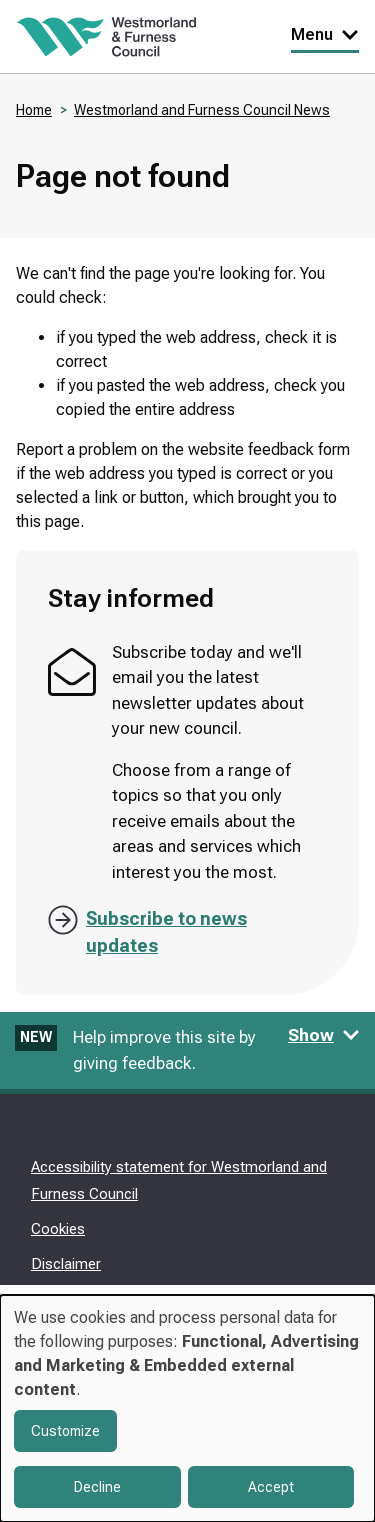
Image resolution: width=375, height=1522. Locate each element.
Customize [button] (65, 1431)
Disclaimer (66, 1264)
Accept (271, 1487)
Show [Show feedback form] (324, 1035)
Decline (97, 1487)
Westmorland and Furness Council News (202, 110)
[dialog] (187, 1408)
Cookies (58, 1229)
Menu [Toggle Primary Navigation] (325, 34)
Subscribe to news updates (166, 932)
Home (34, 110)
